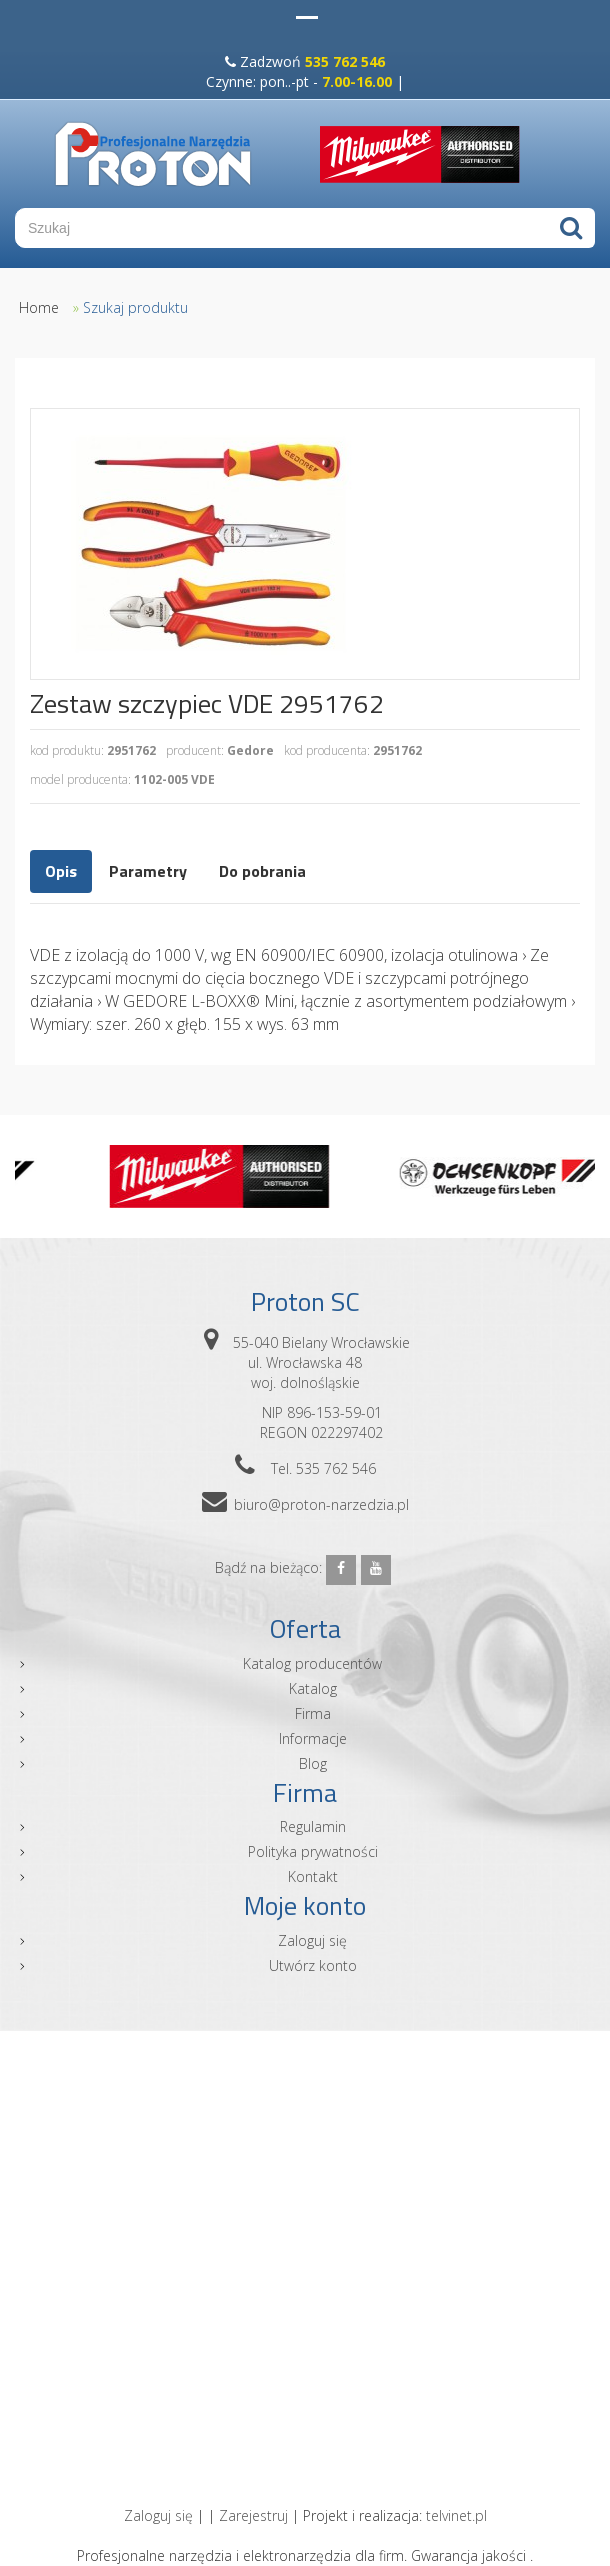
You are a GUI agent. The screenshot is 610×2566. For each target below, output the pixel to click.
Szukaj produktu (135, 307)
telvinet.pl (456, 2515)
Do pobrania (262, 871)
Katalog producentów (312, 1663)
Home (39, 307)
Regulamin (313, 1826)
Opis (61, 871)
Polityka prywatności (313, 1851)
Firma (313, 1713)
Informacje (313, 1738)
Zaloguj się (312, 1940)
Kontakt (313, 1876)
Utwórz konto (313, 1965)
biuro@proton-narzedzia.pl (321, 1504)
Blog (313, 1763)
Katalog (313, 1688)
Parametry (148, 871)
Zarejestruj (253, 2515)
